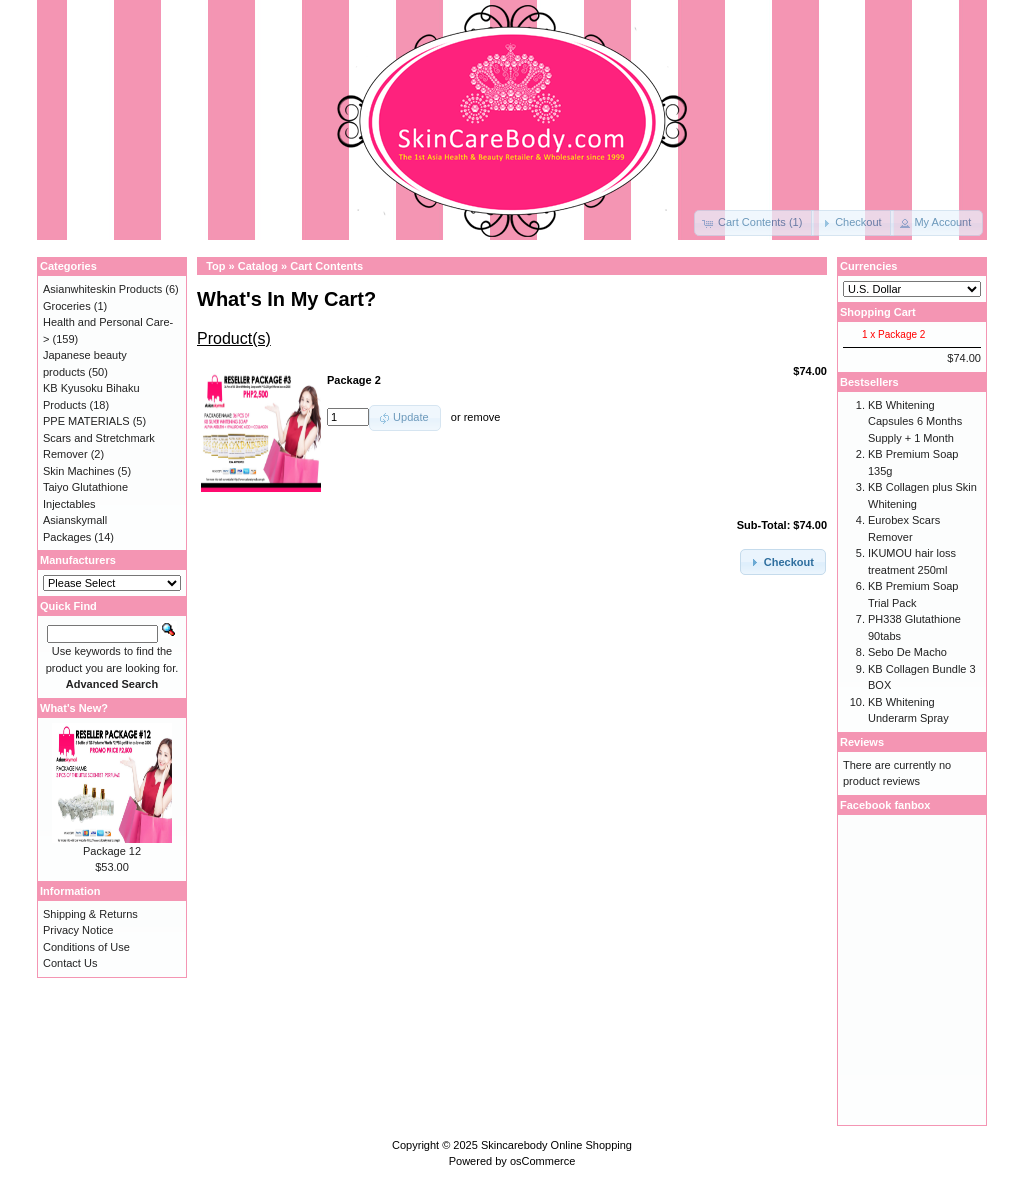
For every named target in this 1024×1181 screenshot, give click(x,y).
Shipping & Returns (90, 914)
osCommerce (542, 1161)
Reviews (862, 742)
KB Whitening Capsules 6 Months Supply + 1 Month (915, 421)
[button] (754, 223)
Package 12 (112, 851)
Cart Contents (326, 266)
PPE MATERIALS (86, 421)
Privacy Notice (78, 930)
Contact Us (70, 963)
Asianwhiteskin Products (102, 289)
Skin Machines (79, 471)
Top (215, 266)
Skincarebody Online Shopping (556, 1145)
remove (482, 417)
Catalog (258, 266)
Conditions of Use (86, 947)
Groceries (67, 306)
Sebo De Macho (907, 652)
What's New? (74, 708)
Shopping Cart (878, 312)
